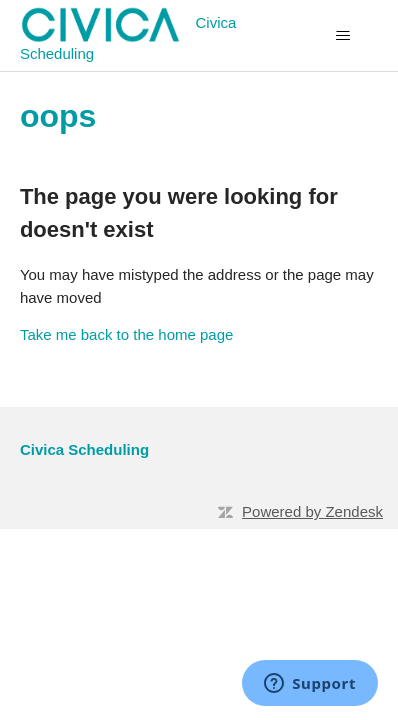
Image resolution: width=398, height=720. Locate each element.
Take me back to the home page (126, 334)
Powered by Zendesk (312, 511)
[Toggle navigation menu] (342, 36)
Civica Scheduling (84, 449)
